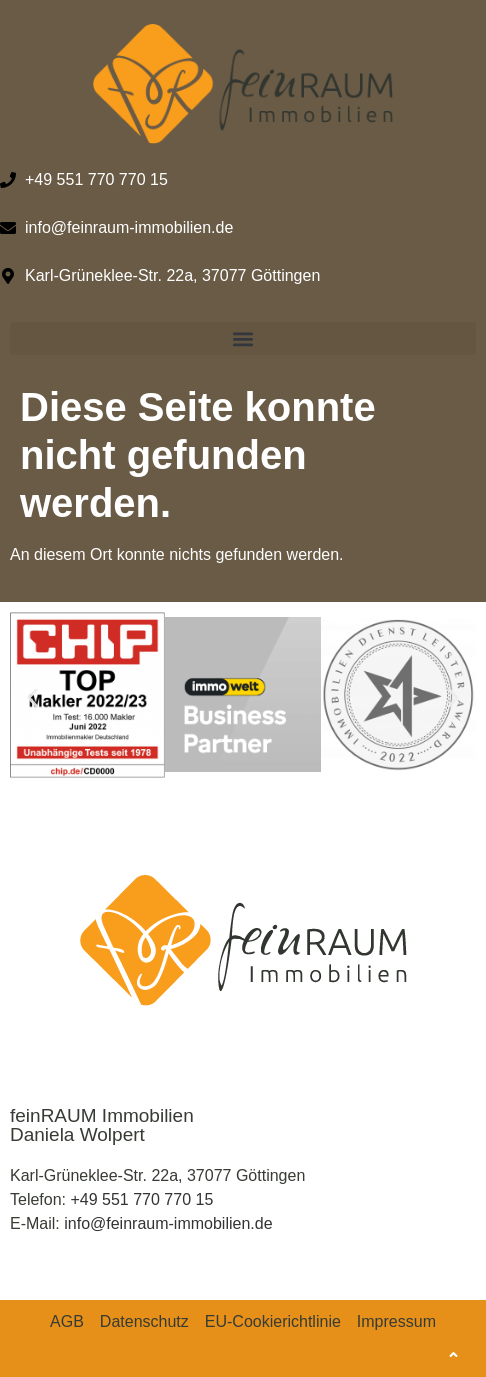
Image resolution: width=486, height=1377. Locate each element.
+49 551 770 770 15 (141, 1199)
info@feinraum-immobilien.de (168, 1223)
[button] (243, 338)
